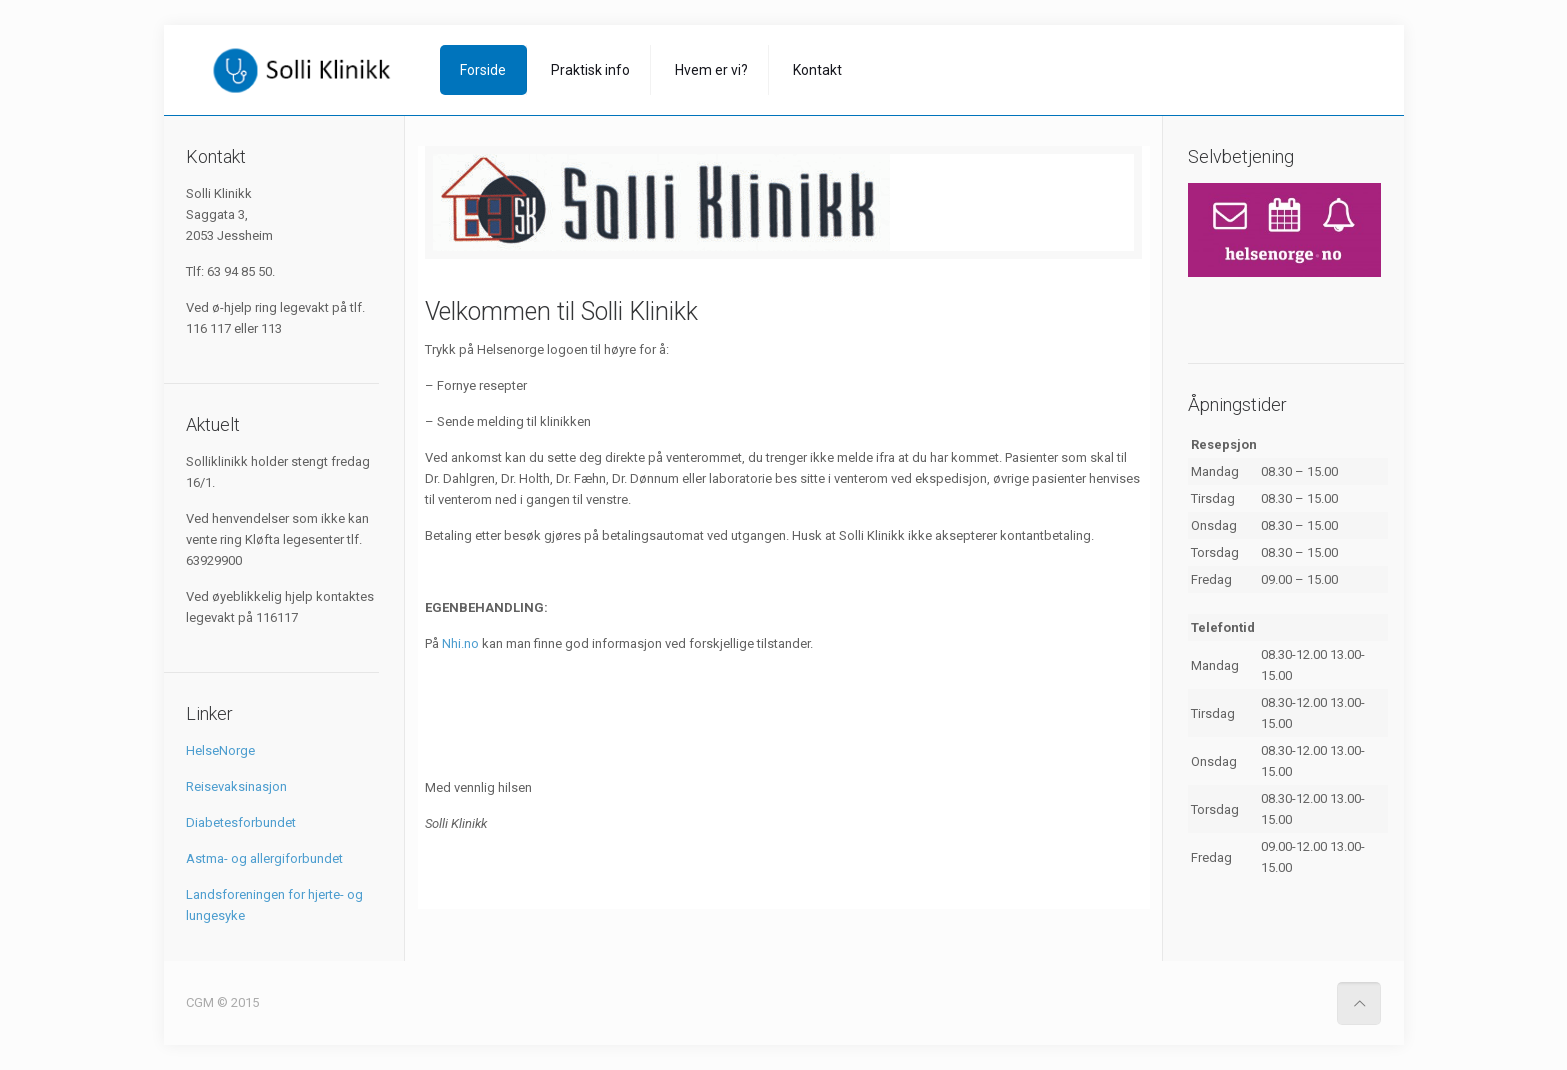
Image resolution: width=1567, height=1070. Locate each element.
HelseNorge (220, 750)
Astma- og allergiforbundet (264, 858)
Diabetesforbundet (241, 822)
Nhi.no (460, 643)
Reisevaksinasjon (236, 786)
